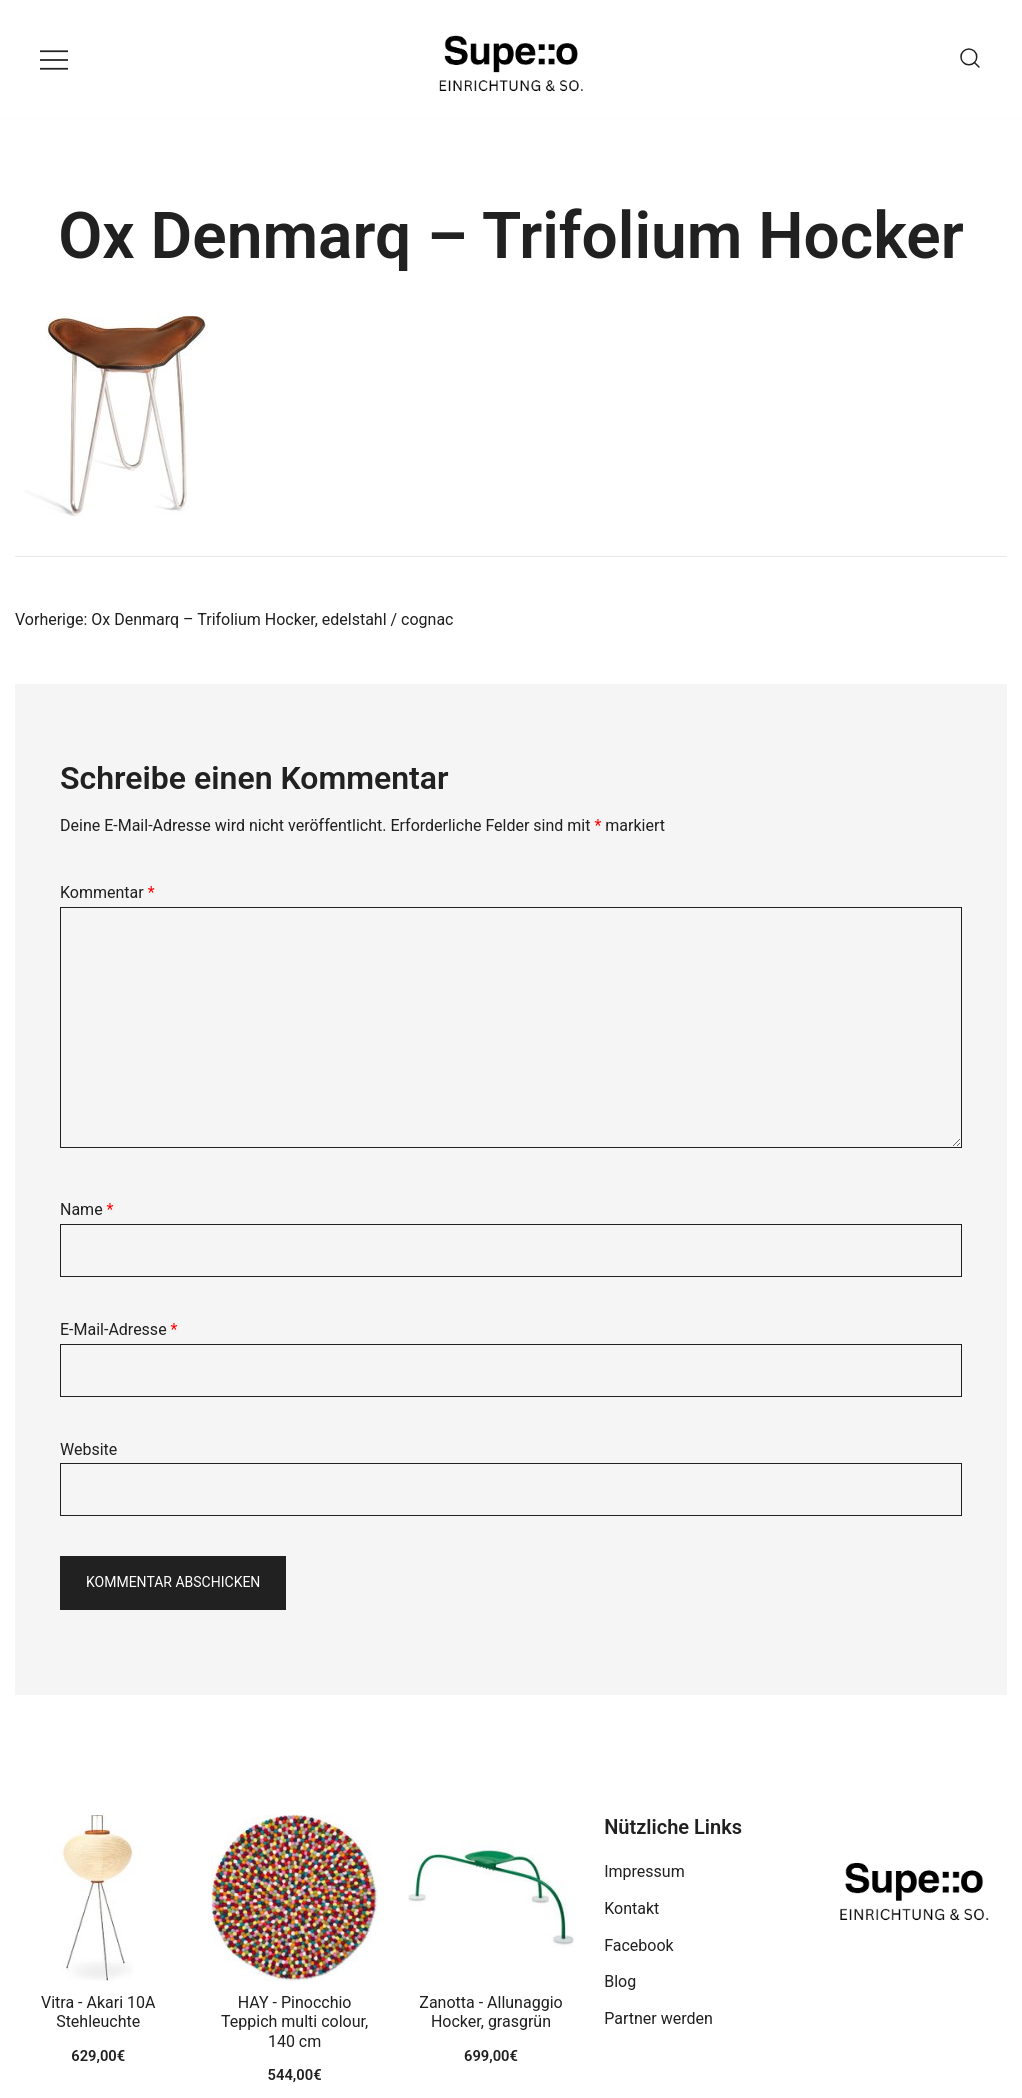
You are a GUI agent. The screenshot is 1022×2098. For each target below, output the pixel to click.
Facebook (638, 1945)
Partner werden (658, 2018)
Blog (620, 1981)
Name (87, 1209)
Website (88, 1449)
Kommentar (107, 892)
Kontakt (631, 1908)
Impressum (644, 1871)
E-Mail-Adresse (118, 1329)
